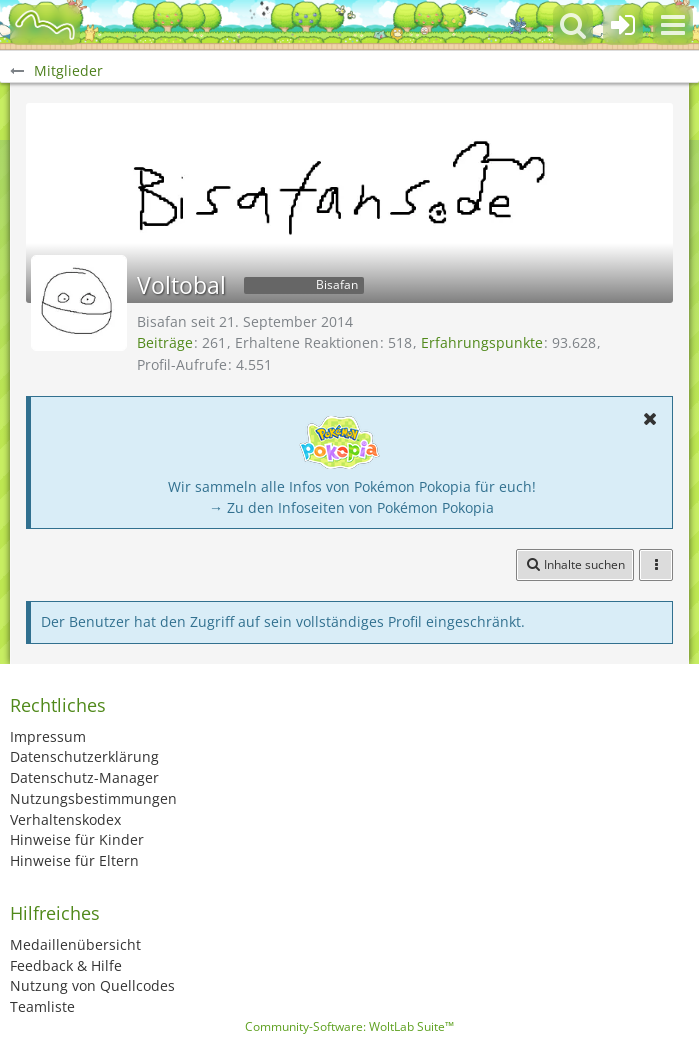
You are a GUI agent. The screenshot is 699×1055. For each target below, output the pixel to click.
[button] (673, 25)
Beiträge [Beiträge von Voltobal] (165, 342)
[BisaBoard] (45, 25)
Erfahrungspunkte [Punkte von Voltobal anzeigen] (482, 342)
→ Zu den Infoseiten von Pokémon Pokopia (351, 507)
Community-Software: (349, 1026)
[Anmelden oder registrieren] (623, 25)
